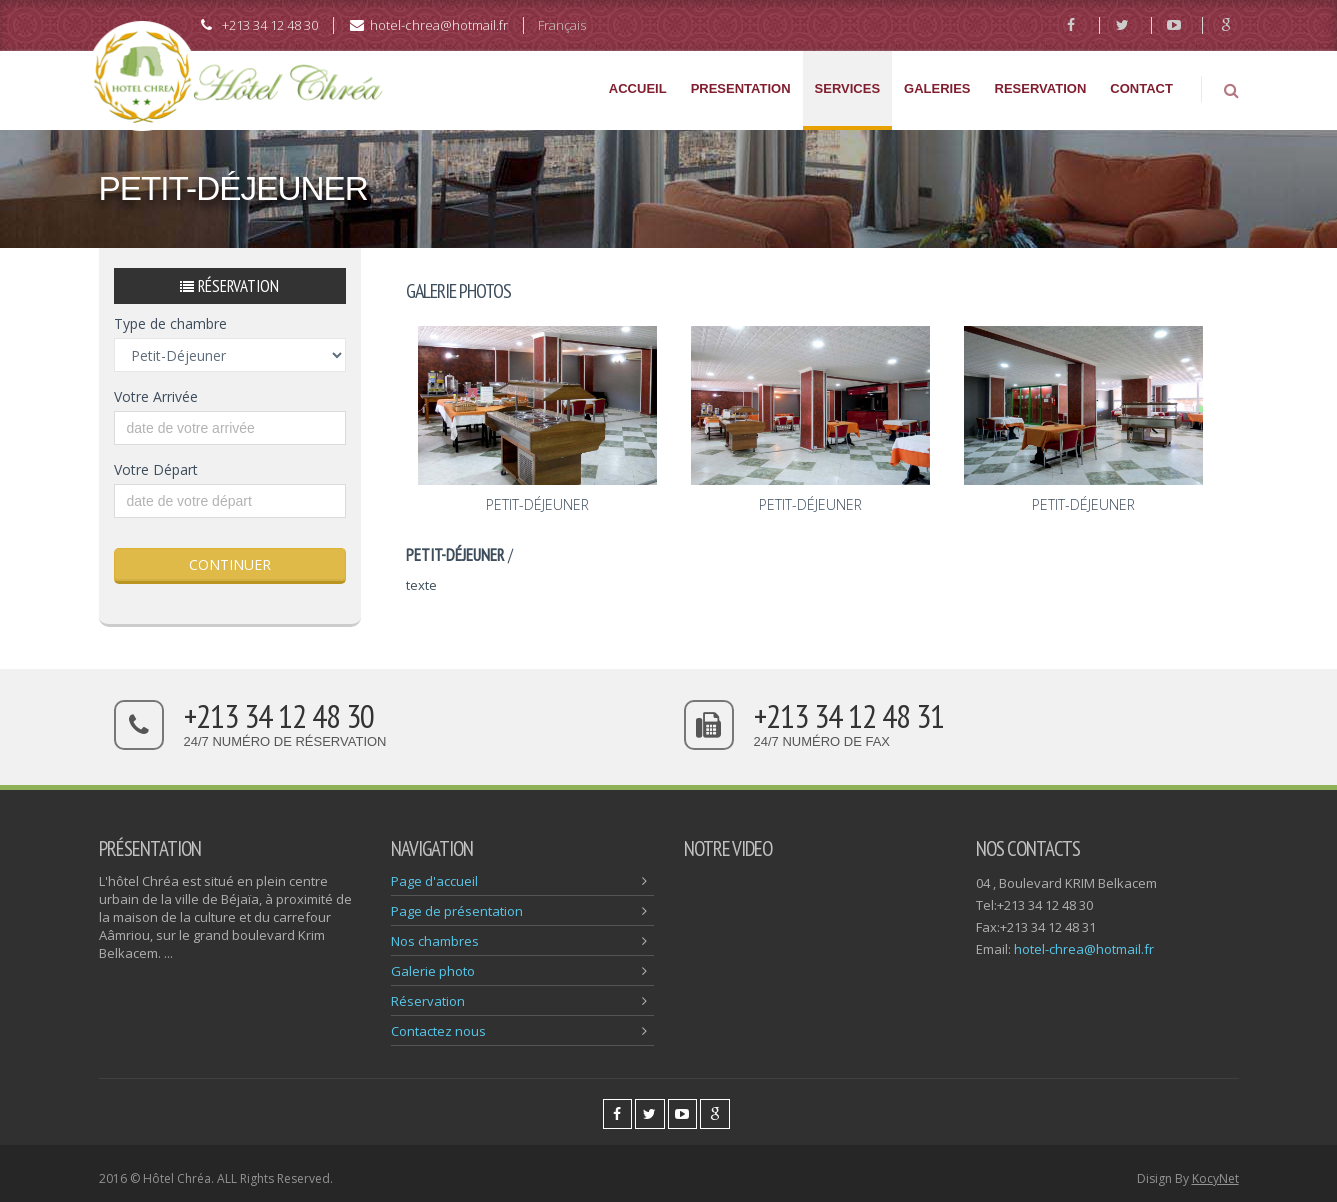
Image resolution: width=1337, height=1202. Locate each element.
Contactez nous (438, 1031)
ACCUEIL (638, 88)
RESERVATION (1041, 88)
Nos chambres (435, 941)
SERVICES (848, 88)
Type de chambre (170, 323)
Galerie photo (433, 971)
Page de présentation (457, 911)
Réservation (428, 1001)
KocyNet (1215, 1178)
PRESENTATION (741, 88)
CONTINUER (230, 564)
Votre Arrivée (156, 396)
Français (562, 25)
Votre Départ (156, 469)
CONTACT (1141, 88)
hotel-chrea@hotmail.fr (1084, 949)
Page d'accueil (434, 881)
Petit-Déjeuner (537, 504)
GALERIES (937, 88)
